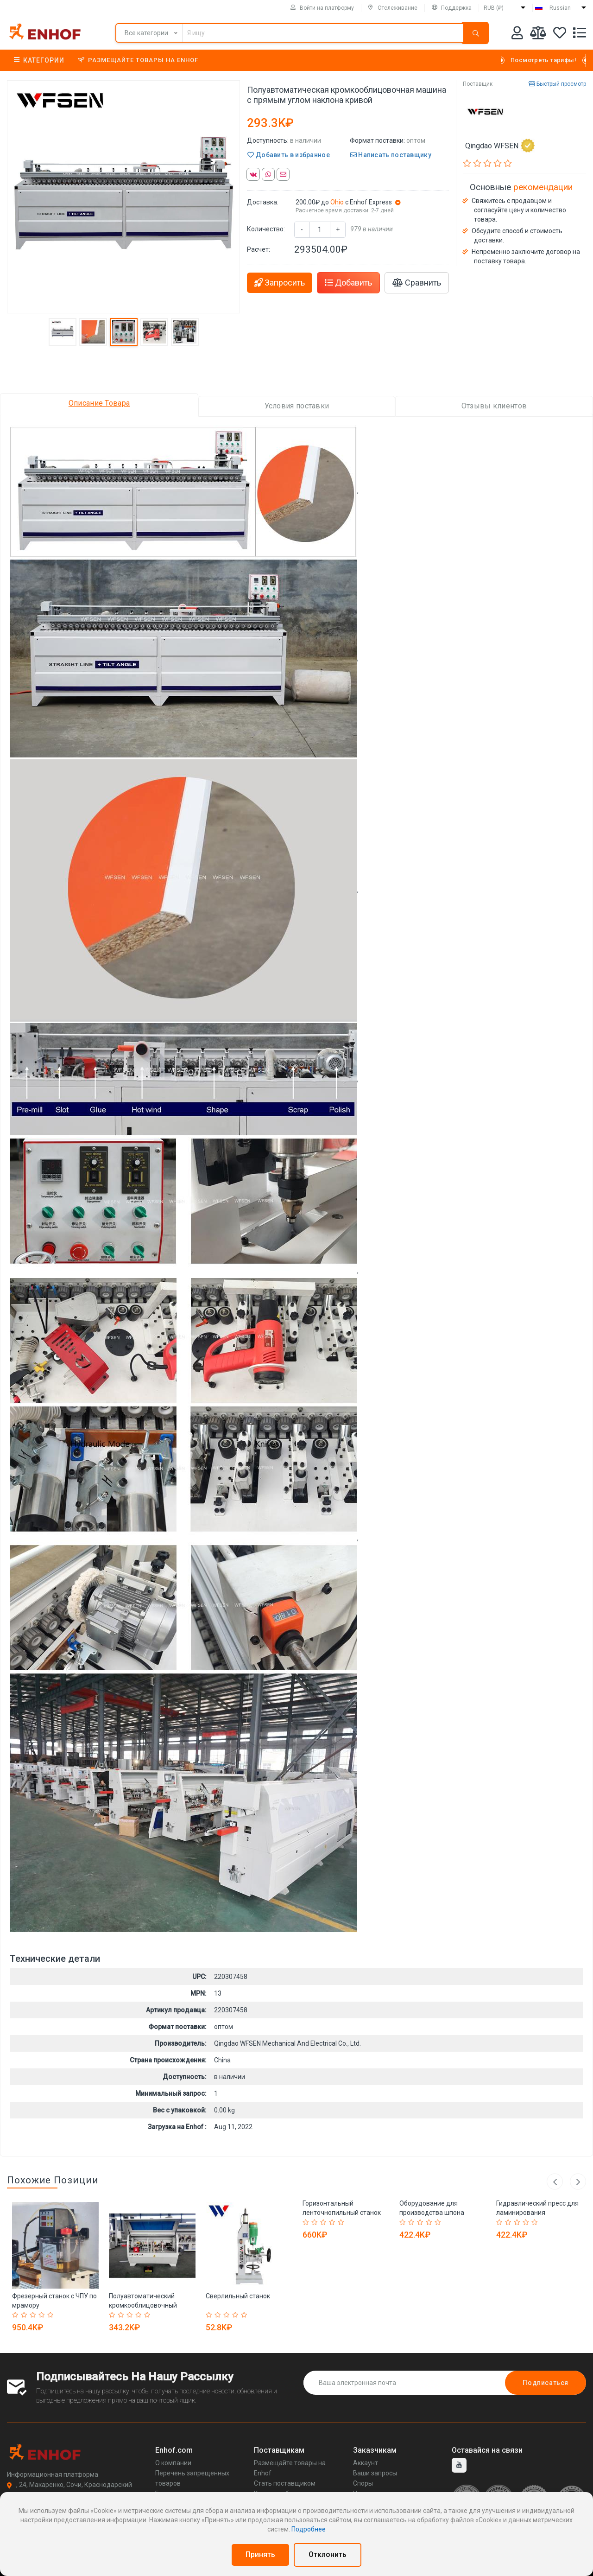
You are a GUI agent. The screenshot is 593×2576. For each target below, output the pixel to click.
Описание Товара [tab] (99, 403)
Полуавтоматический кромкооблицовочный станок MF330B (143, 2305)
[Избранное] (559, 34)
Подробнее (308, 2529)
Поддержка (452, 8)
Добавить (348, 282)
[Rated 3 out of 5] (34, 2315)
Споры (363, 2483)
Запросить (279, 282)
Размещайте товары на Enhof (138, 60)
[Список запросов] (579, 34)
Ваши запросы (375, 2473)
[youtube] (459, 2465)
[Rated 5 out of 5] (51, 2315)
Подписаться (545, 2382)
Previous (555, 2182)
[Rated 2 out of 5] (25, 2315)
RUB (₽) (494, 8)
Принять (260, 2554)
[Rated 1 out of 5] (16, 2315)
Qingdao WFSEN (500, 146)
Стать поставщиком (284, 2483)
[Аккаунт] (517, 34)
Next (578, 2182)
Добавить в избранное (288, 155)
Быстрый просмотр (557, 84)
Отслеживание (392, 8)
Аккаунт (365, 2463)
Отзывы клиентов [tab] (494, 405)
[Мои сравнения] (538, 34)
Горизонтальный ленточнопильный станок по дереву (342, 2213)
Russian (560, 8)
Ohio (337, 202)
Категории (39, 60)
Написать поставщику (390, 155)
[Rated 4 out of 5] (42, 2315)
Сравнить (416, 282)
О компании (173, 2463)
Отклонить (328, 2554)
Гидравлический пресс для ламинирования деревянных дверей (537, 2213)
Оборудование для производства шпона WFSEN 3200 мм (431, 2213)
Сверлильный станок (238, 2296)
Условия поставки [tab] (297, 405)
